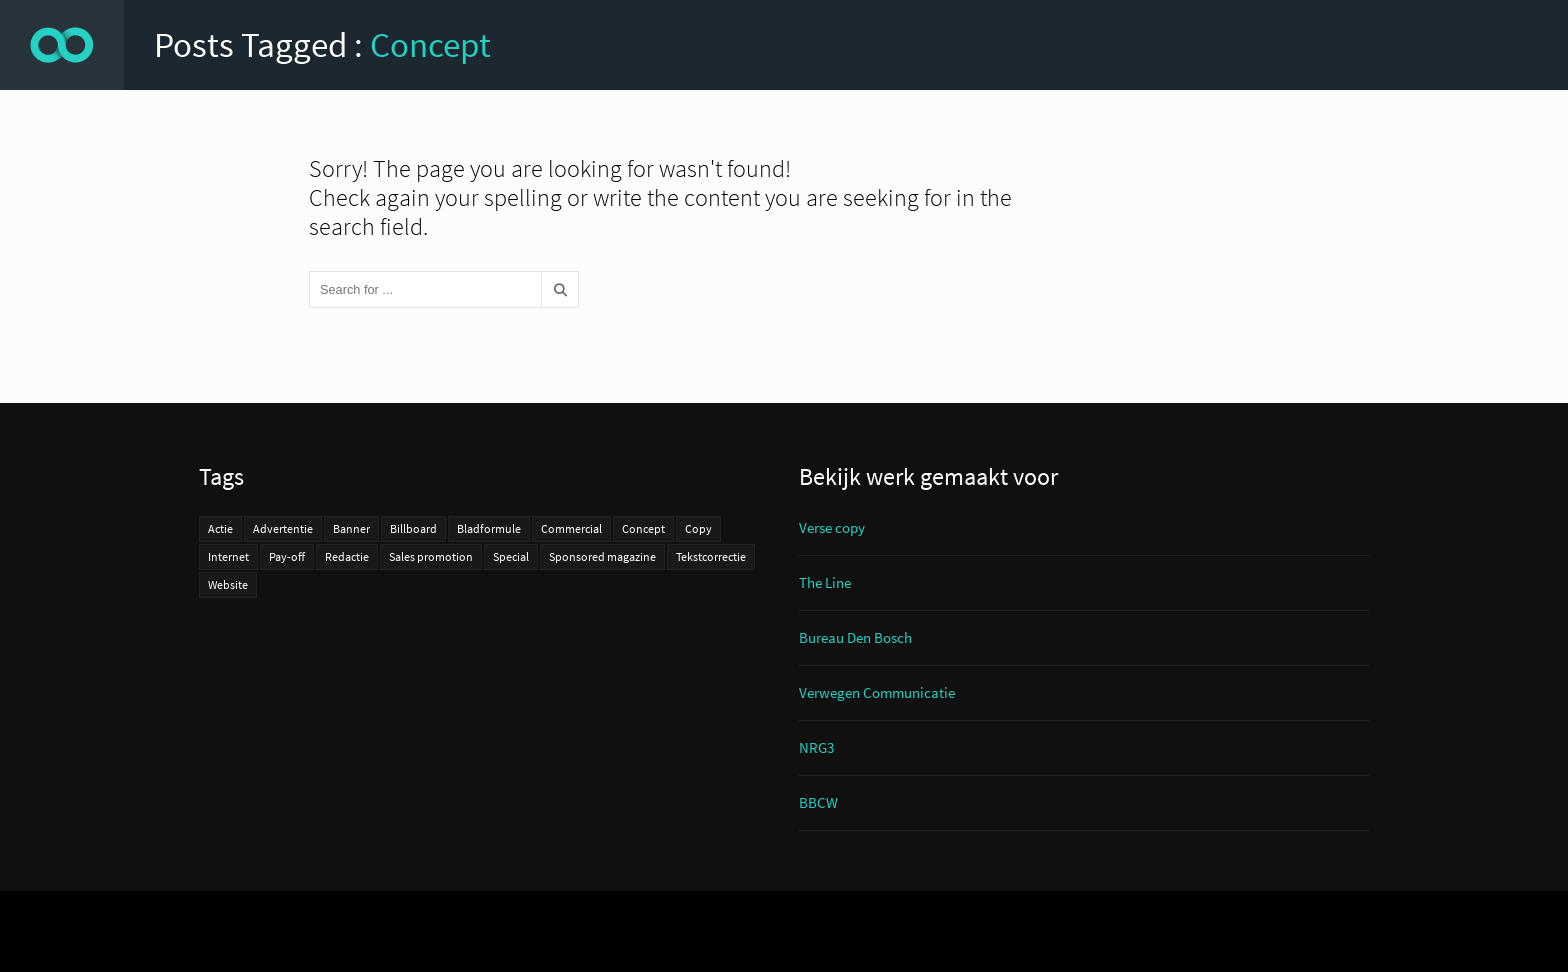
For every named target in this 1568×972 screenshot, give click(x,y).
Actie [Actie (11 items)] (220, 528)
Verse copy (832, 527)
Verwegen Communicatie (877, 692)
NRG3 (816, 747)
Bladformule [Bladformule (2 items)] (489, 528)
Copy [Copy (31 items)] (698, 528)
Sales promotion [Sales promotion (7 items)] (431, 556)
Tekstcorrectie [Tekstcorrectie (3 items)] (711, 556)
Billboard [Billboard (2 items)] (413, 528)
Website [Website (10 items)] (228, 584)
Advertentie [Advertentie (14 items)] (283, 528)
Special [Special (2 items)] (511, 556)
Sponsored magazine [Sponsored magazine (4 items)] (602, 556)
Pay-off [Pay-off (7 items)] (287, 556)
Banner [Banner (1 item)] (351, 528)
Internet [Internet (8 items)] (228, 556)
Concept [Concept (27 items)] (643, 528)
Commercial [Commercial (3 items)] (571, 528)
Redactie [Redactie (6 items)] (347, 556)
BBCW (818, 802)
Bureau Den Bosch (855, 637)
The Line (825, 582)
